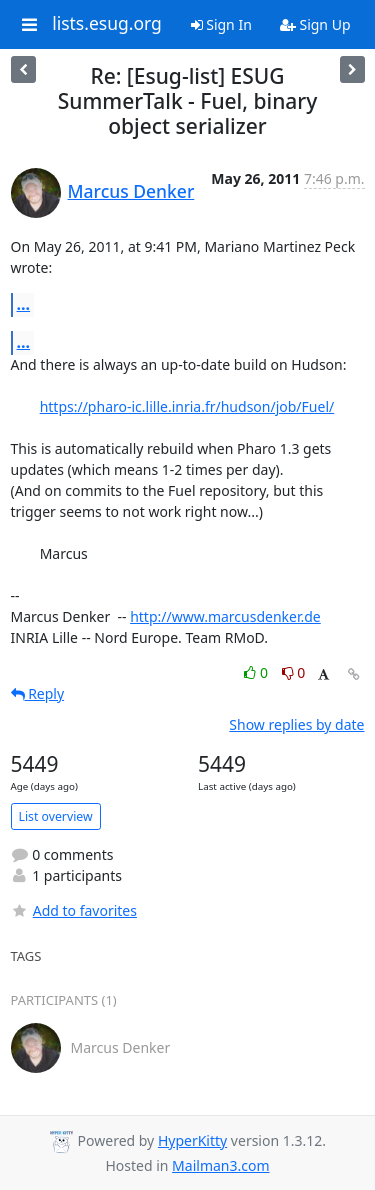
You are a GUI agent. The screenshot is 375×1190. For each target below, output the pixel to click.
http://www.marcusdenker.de (225, 616)
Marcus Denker (131, 191)
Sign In (221, 24)
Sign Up (315, 24)
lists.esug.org (107, 24)
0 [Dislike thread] (294, 672)
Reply (38, 693)
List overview (56, 816)
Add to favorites (74, 910)
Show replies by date (296, 724)
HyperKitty (192, 1140)
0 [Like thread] (257, 672)
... (24, 304)
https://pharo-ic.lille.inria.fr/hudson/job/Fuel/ (187, 406)
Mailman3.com (220, 1165)
